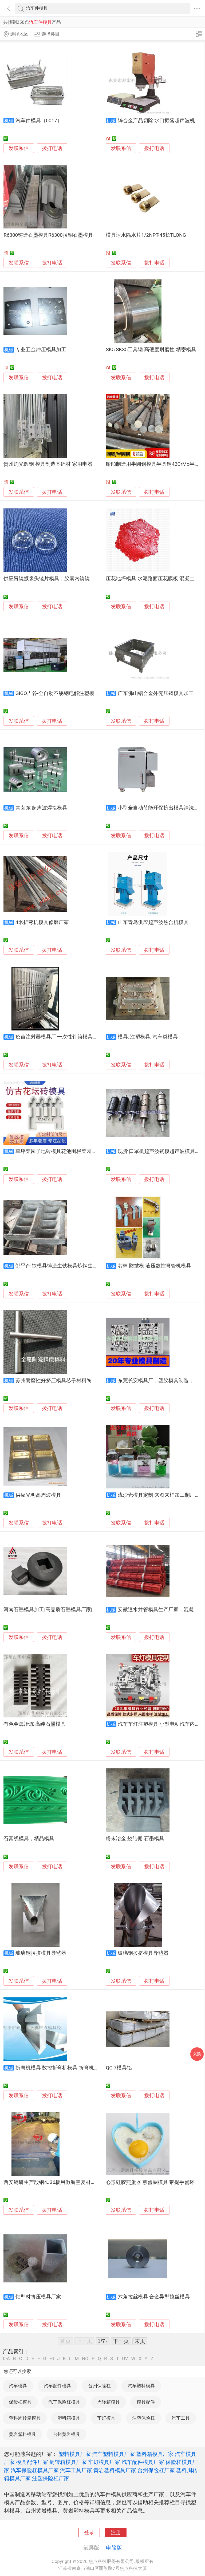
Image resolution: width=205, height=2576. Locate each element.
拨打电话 (52, 148)
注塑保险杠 (143, 2418)
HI (51, 2358)
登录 (89, 2532)
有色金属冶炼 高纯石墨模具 (34, 1724)
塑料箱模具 (68, 2418)
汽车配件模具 (57, 2385)
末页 (140, 2341)
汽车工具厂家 (76, 2470)
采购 (197, 2053)
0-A (6, 2358)
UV (125, 2358)
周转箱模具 (108, 2402)
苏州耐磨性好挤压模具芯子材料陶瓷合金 (61, 1381)
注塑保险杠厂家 (50, 2478)
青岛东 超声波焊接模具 (41, 808)
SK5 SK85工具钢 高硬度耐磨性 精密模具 (151, 350)
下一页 (121, 2341)
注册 (116, 2532)
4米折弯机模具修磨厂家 (42, 922)
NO (85, 2358)
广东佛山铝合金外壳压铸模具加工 (156, 693)
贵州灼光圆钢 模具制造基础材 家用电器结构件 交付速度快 (68, 464)
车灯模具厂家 (104, 2462)
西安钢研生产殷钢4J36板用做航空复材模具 (52, 2182)
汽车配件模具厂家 (142, 2462)
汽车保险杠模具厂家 (35, 2470)
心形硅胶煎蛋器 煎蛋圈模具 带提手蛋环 (150, 2182)
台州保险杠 (99, 2385)
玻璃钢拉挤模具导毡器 (40, 1953)
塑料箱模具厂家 (155, 2454)
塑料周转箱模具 (25, 2418)
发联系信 (19, 148)
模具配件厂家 (32, 2462)
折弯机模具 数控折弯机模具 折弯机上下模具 (64, 2068)
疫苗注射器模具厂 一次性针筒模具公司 (59, 1037)
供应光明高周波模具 (38, 1495)
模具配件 (146, 2402)
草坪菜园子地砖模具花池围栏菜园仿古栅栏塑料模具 (73, 1151)
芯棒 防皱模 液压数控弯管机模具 (154, 1266)
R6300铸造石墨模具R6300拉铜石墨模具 (48, 235)
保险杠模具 (20, 2402)
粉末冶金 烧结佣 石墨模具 (135, 1839)
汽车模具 (18, 2385)
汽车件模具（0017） (38, 121)
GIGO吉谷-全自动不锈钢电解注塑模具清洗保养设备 (72, 693)
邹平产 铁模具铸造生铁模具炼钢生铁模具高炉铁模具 (74, 1266)
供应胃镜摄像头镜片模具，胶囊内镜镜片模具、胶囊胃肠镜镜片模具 (79, 579)
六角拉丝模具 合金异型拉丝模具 (154, 2297)
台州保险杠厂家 (156, 2470)
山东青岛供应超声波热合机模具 (153, 922)
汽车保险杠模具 (64, 2402)
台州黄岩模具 (66, 2434)
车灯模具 (106, 2418)
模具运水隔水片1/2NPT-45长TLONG (146, 235)
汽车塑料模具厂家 (113, 2454)
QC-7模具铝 (119, 2068)
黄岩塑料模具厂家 (114, 2470)
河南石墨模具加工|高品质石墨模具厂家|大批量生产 (60, 1610)
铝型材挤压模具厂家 (38, 2297)
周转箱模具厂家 (68, 2462)
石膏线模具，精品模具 (28, 1839)
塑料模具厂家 (75, 2454)
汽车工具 (181, 2418)
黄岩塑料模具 (22, 2434)
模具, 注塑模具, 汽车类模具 (148, 1037)
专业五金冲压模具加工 (40, 350)
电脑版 (114, 2548)
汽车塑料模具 (141, 2385)
